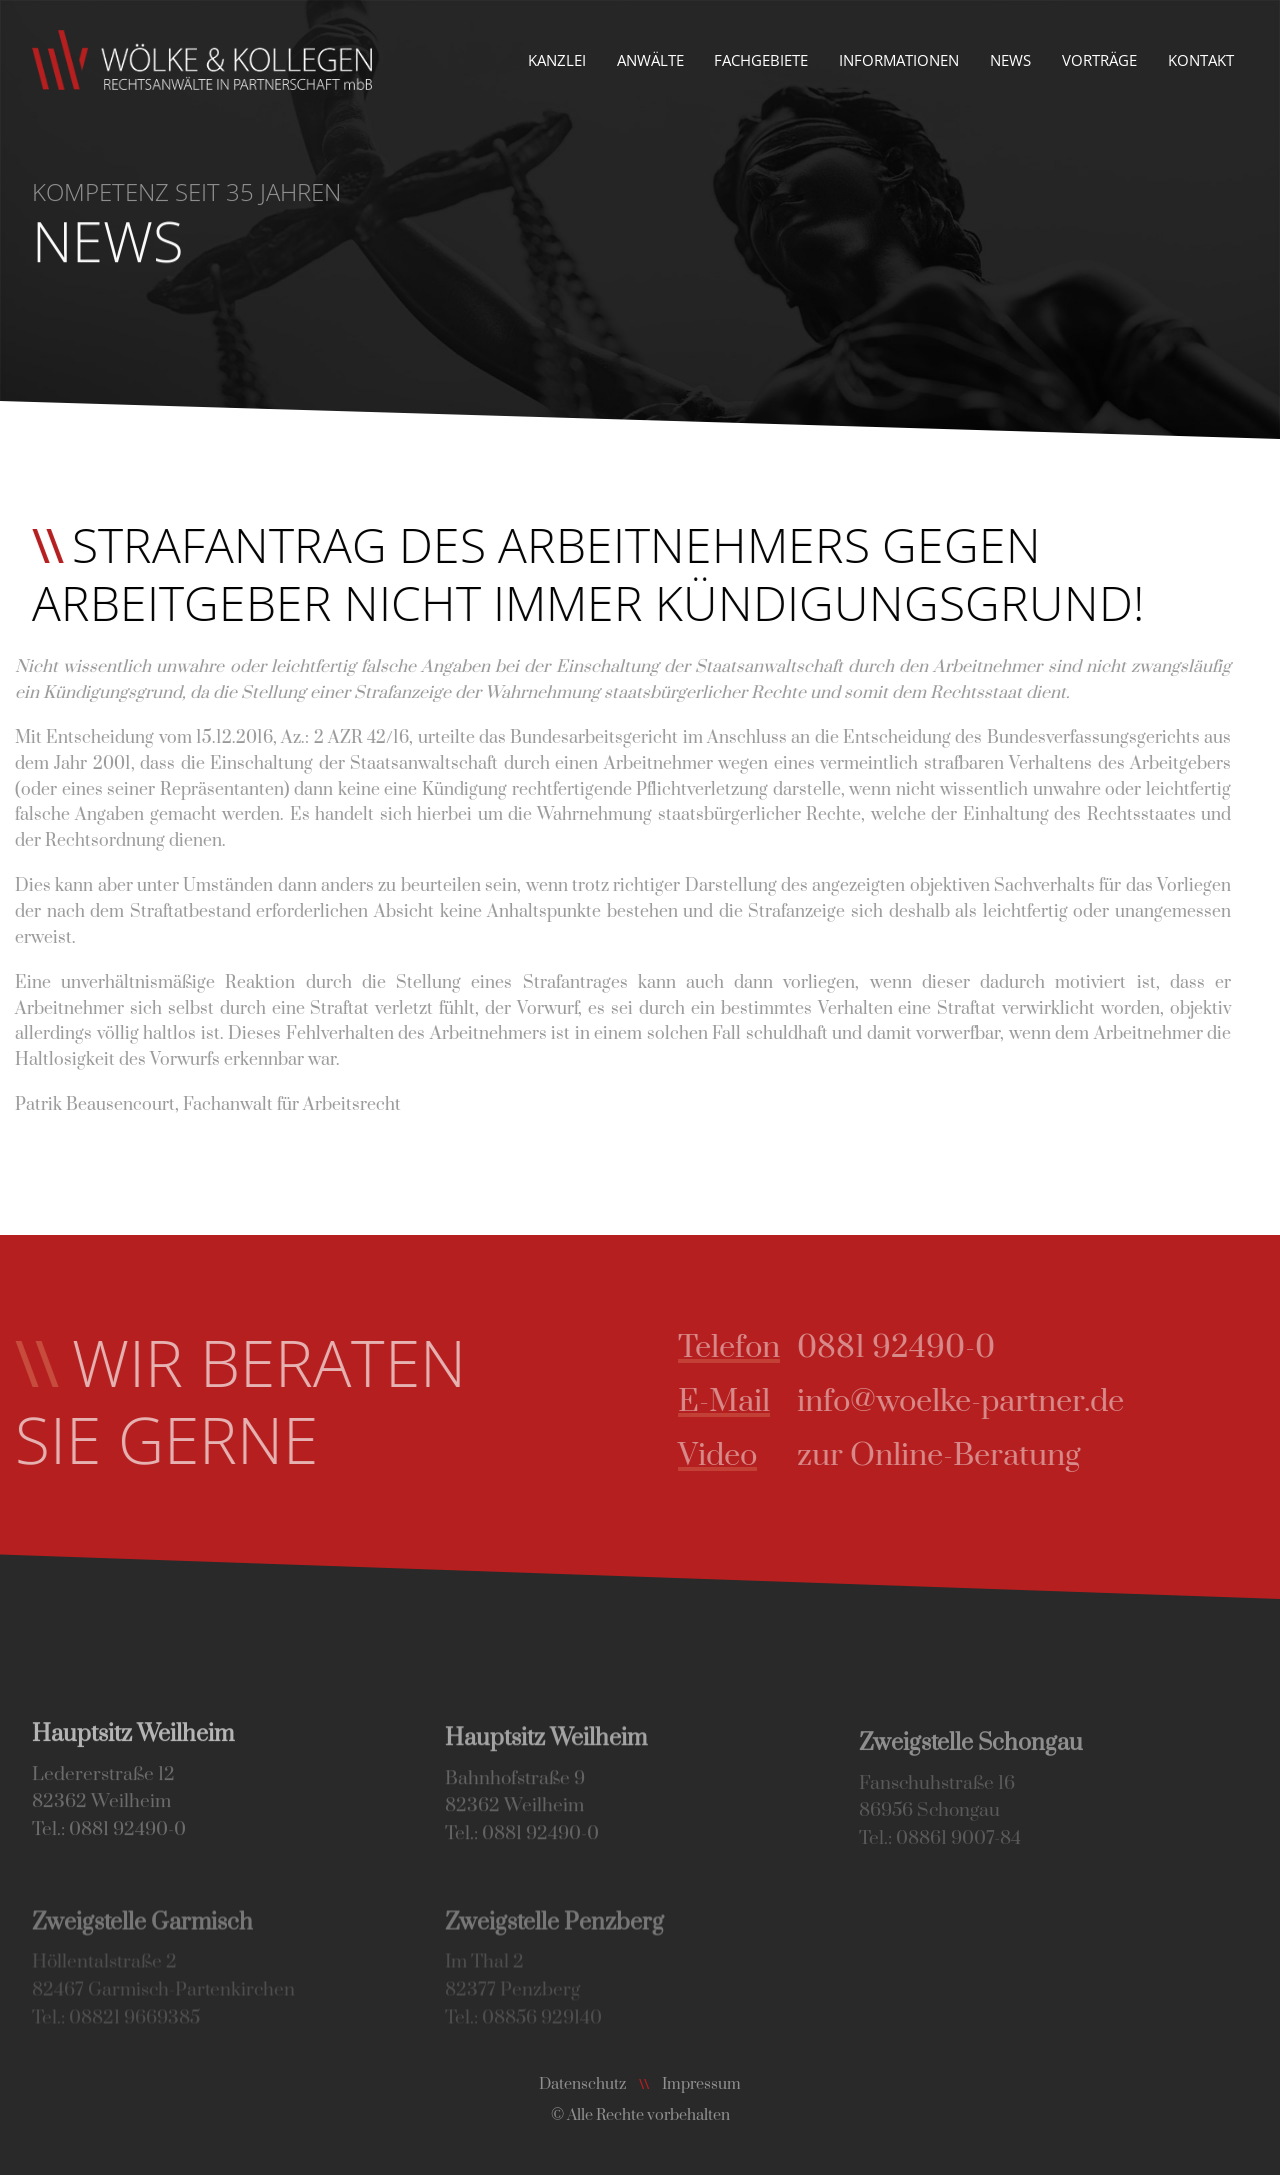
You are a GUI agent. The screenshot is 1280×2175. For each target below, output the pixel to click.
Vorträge (1099, 60)
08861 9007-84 (958, 1857)
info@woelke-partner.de (979, 1401)
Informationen (899, 60)
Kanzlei (557, 60)
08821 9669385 (134, 2034)
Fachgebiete (761, 60)
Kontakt (1201, 60)
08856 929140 (542, 2034)
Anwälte (650, 60)
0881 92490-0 (915, 1347)
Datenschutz (582, 2084)
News (1010, 60)
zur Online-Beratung (957, 1455)
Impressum (701, 2084)
